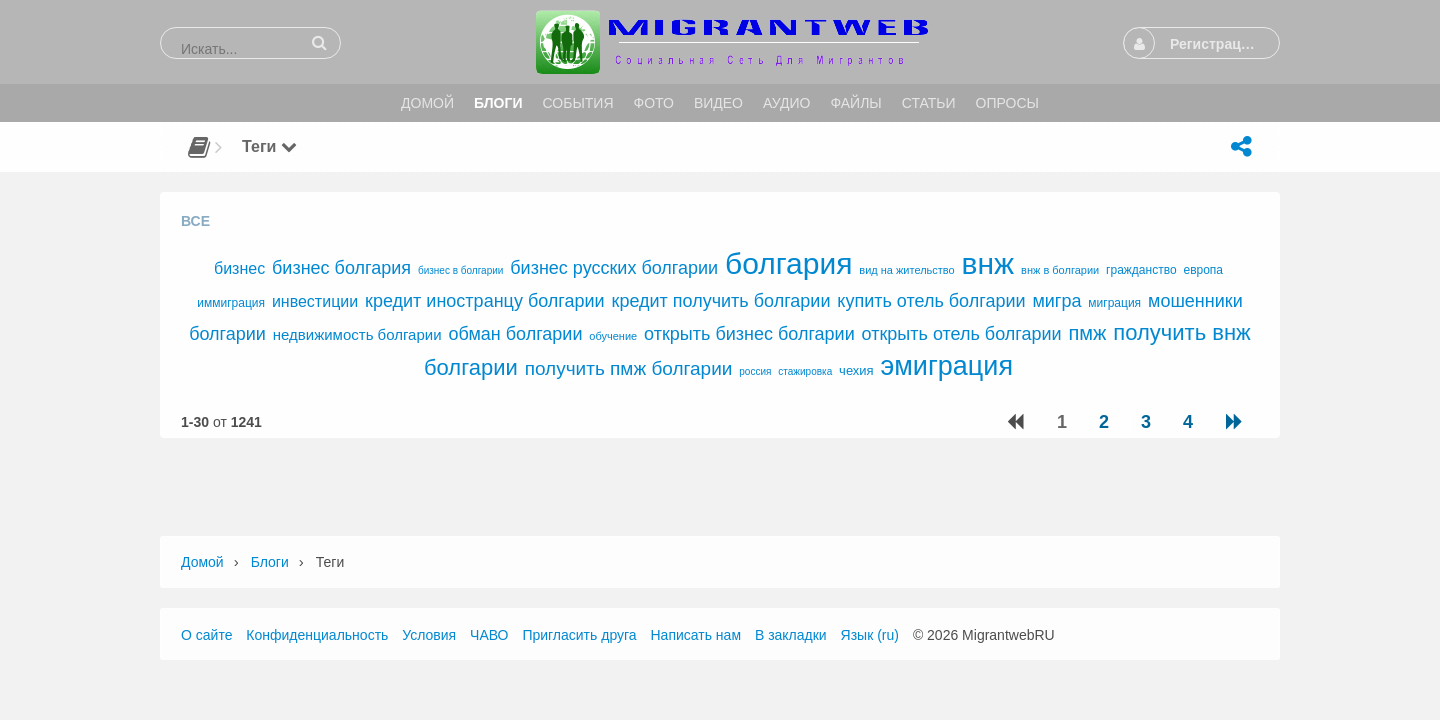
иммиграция (231, 303)
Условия (429, 635)
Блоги (270, 562)
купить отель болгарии (931, 301)
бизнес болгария (341, 268)
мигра (1056, 301)
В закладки (791, 635)
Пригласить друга (579, 635)
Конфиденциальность (317, 635)
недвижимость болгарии (357, 334)
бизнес (239, 268)
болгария (788, 263)
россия (755, 371)
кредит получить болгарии (721, 301)
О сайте (206, 635)
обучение (613, 336)
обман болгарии (515, 334)
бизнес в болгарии (460, 270)
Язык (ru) (870, 635)
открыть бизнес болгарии (749, 334)
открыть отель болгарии (962, 334)
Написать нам (696, 635)
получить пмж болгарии (629, 368)
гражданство (1141, 270)
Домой (202, 562)
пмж (1087, 333)
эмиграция (947, 366)
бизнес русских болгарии (614, 268)
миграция (1114, 303)
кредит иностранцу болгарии (485, 301)
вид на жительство (906, 270)
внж (988, 263)
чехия (856, 370)
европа (1203, 270)
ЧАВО (489, 635)
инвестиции (315, 301)
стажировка (805, 371)
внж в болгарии (1060, 270)
